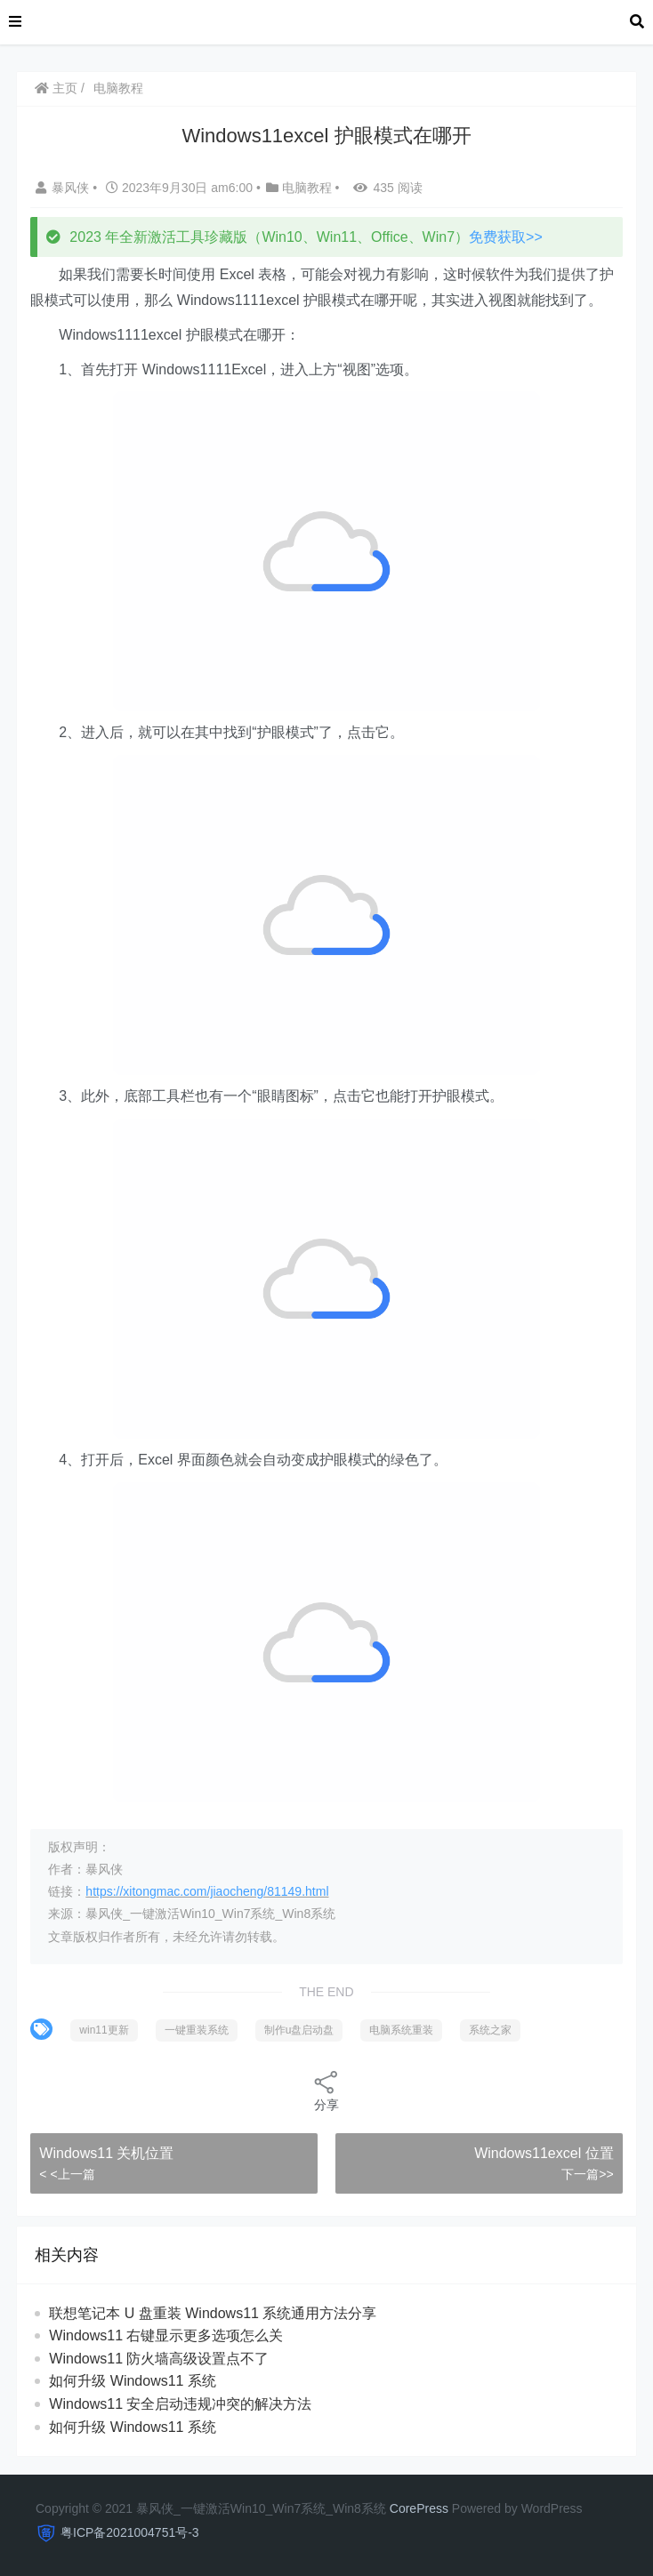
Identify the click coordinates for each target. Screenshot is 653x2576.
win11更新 (103, 2030)
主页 (56, 88)
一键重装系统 (197, 2030)
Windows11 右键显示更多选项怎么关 (166, 2335)
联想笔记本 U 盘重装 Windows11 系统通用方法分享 (212, 2313)
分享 (326, 2090)
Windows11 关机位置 (106, 2153)
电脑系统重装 (401, 2030)
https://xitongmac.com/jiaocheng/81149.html (206, 1891)
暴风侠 (64, 188)
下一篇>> (587, 2174)
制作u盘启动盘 (299, 2030)
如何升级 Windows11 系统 (132, 2380)
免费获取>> (506, 237)
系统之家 (490, 2030)
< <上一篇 (66, 2174)
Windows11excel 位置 (544, 2153)
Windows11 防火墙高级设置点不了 (159, 2358)
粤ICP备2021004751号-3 (129, 2532)
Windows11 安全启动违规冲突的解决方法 (180, 2403)
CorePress (419, 2508)
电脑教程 (118, 88)
